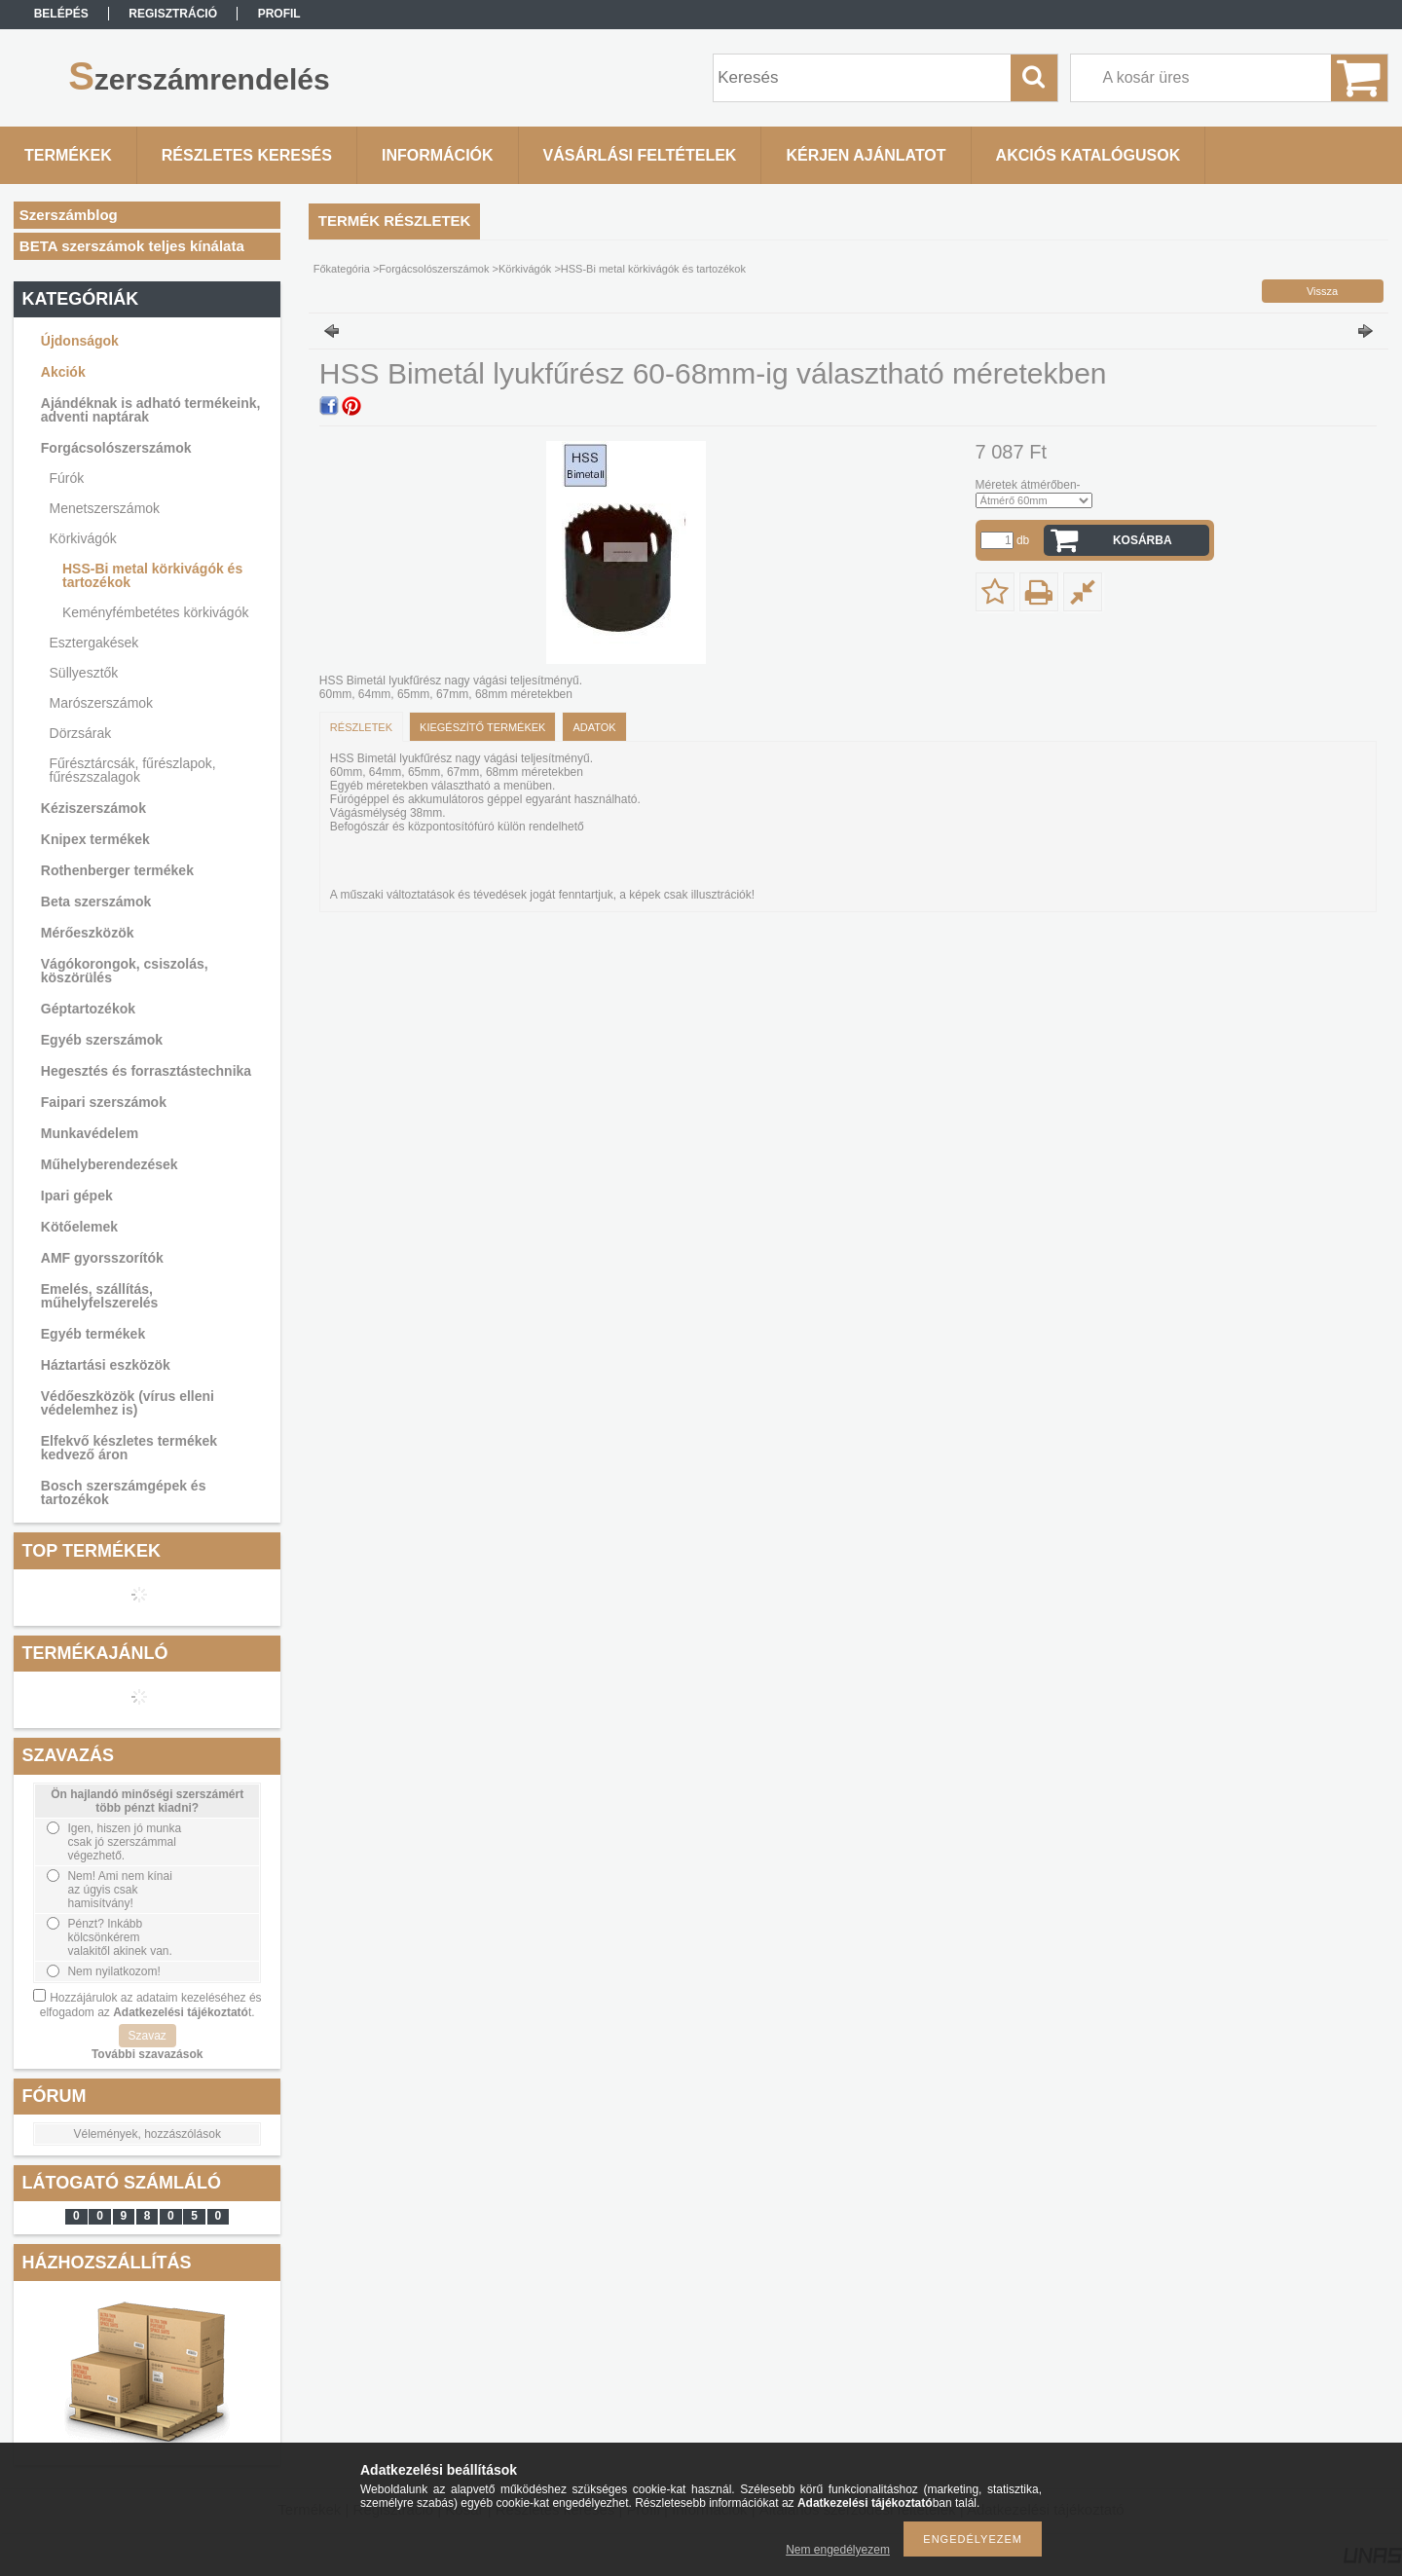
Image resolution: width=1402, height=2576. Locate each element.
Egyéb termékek (93, 1334)
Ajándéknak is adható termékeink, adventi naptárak (151, 409)
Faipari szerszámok (103, 1102)
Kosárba (1142, 540)
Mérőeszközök (87, 932)
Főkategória (342, 269)
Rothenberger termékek (117, 870)
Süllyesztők (84, 673)
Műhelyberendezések (109, 1164)
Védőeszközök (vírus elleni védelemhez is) (127, 1402)
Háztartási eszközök (105, 1365)
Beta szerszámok (96, 901)
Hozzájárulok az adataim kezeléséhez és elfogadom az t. (151, 2005)
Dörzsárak (81, 733)
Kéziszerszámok (93, 808)
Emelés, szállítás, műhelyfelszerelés (100, 1295)
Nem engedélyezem (838, 2550)
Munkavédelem (89, 1133)
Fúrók (67, 478)
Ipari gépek (77, 1195)
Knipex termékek (95, 839)
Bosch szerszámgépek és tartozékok (123, 1492)
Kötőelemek (79, 1226)
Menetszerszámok (105, 508)
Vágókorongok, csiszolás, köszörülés (124, 970)
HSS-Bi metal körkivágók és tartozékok (152, 575)
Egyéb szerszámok (102, 1040)
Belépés (61, 13)
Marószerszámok (102, 703)
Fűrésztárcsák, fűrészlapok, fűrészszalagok (133, 770)
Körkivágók (83, 538)
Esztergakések (94, 642)
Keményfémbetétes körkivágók (155, 612)
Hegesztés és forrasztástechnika (146, 1071)
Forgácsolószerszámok (116, 448)
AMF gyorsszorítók (102, 1258)
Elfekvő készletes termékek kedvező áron (129, 1447)
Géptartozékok (88, 1008)
